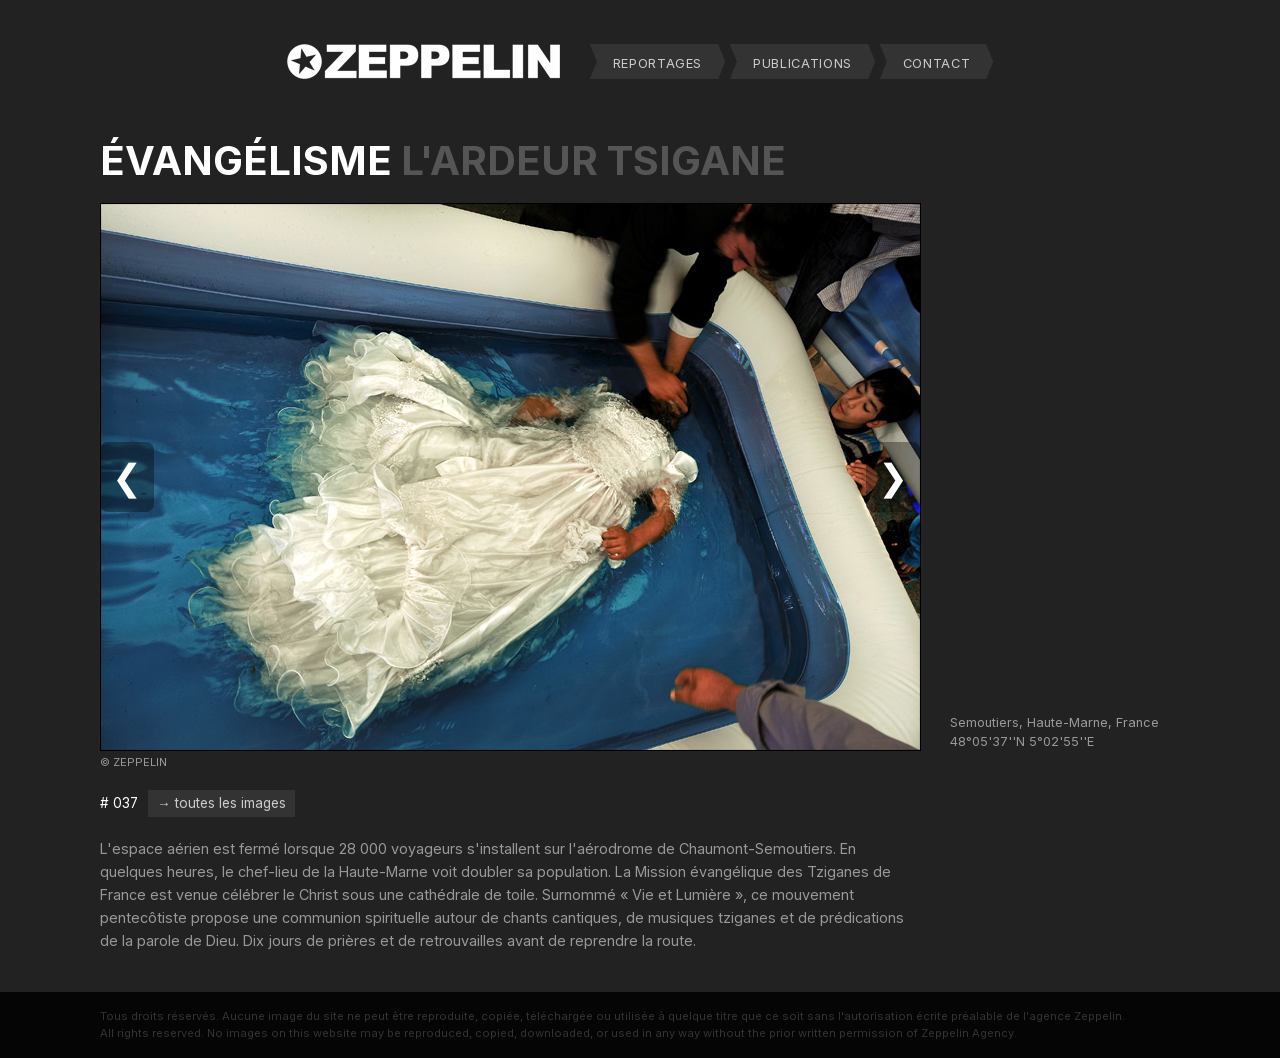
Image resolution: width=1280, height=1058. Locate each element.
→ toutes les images (221, 803)
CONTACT (936, 63)
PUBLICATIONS (802, 63)
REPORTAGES (657, 63)
